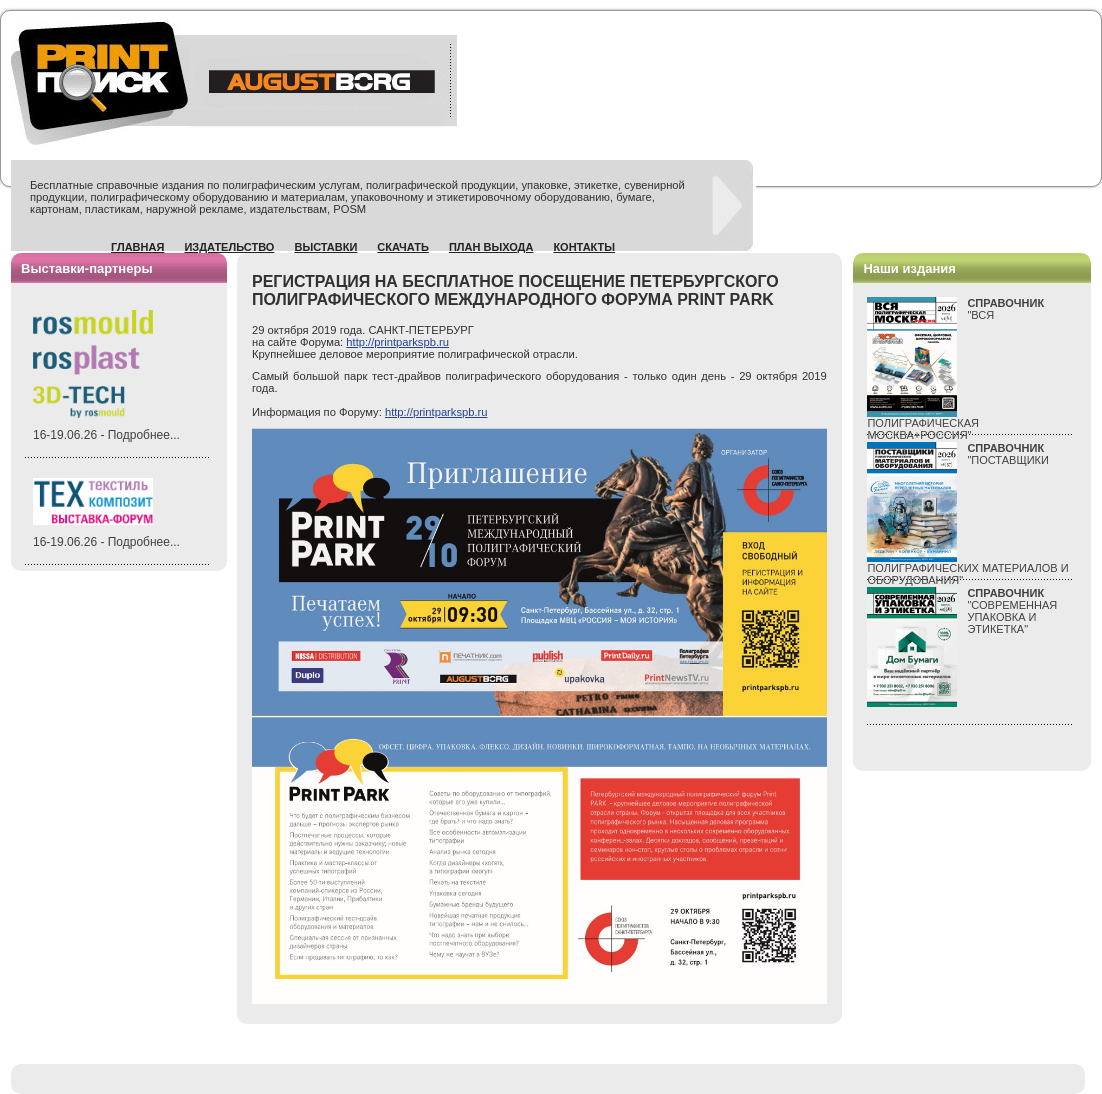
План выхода (491, 247)
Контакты (584, 247)
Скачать (403, 247)
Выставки (325, 247)
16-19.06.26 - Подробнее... (106, 435)
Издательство (229, 247)
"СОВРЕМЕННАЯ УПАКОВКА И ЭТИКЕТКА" (1012, 611)
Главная (137, 247)
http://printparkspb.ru (397, 342)
